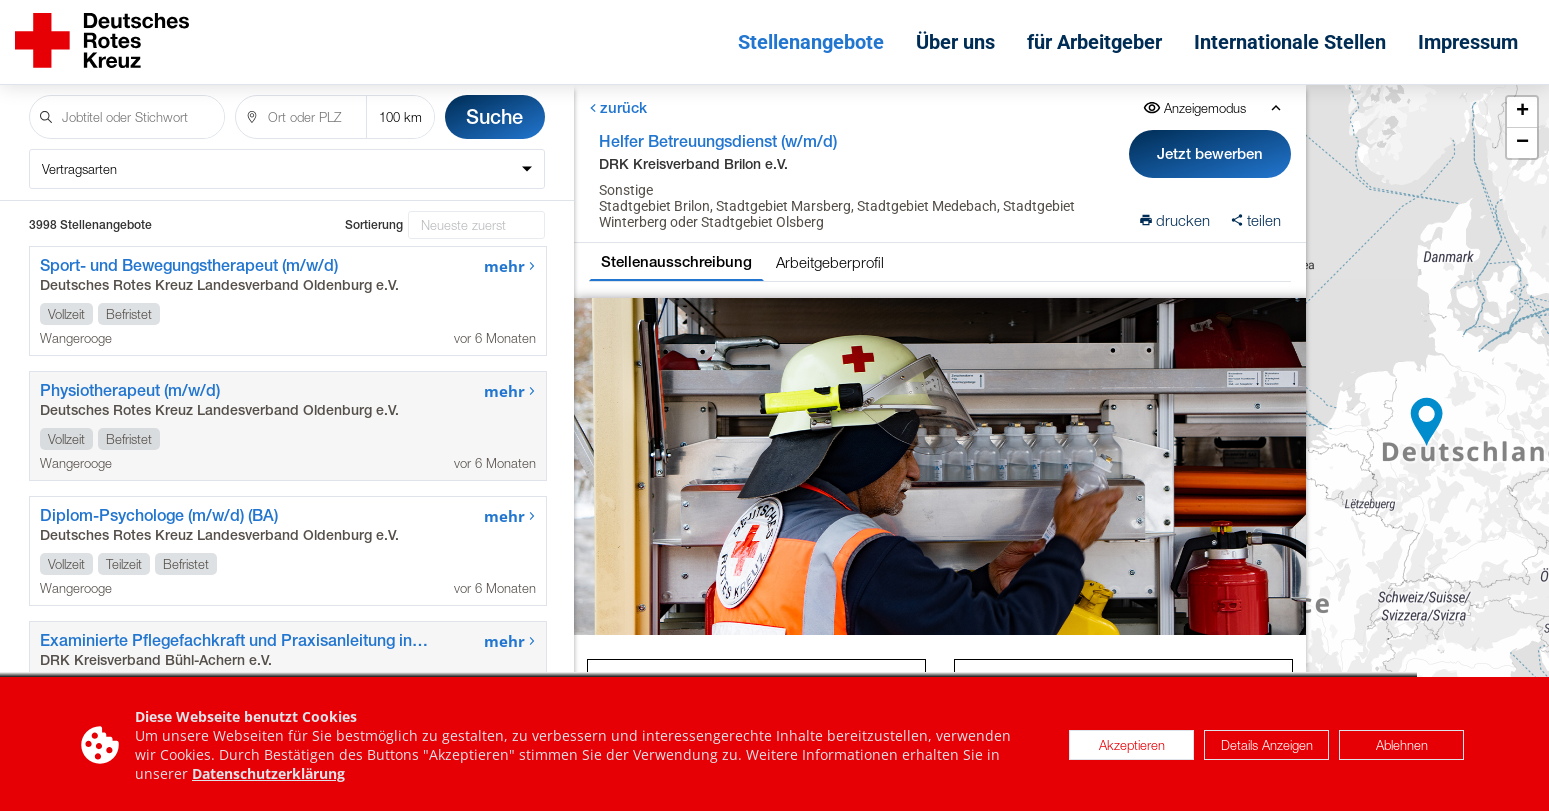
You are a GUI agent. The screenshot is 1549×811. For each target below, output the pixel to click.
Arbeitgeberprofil (829, 262)
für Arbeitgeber (1094, 42)
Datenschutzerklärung (268, 782)
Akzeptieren (1132, 754)
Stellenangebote (811, 42)
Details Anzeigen (1267, 754)
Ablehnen (1402, 754)
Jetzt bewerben (1210, 153)
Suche (494, 116)
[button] (1427, 422)
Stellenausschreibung (675, 261)
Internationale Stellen (1290, 42)
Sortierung (374, 225)
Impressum (1468, 42)
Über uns (955, 42)
